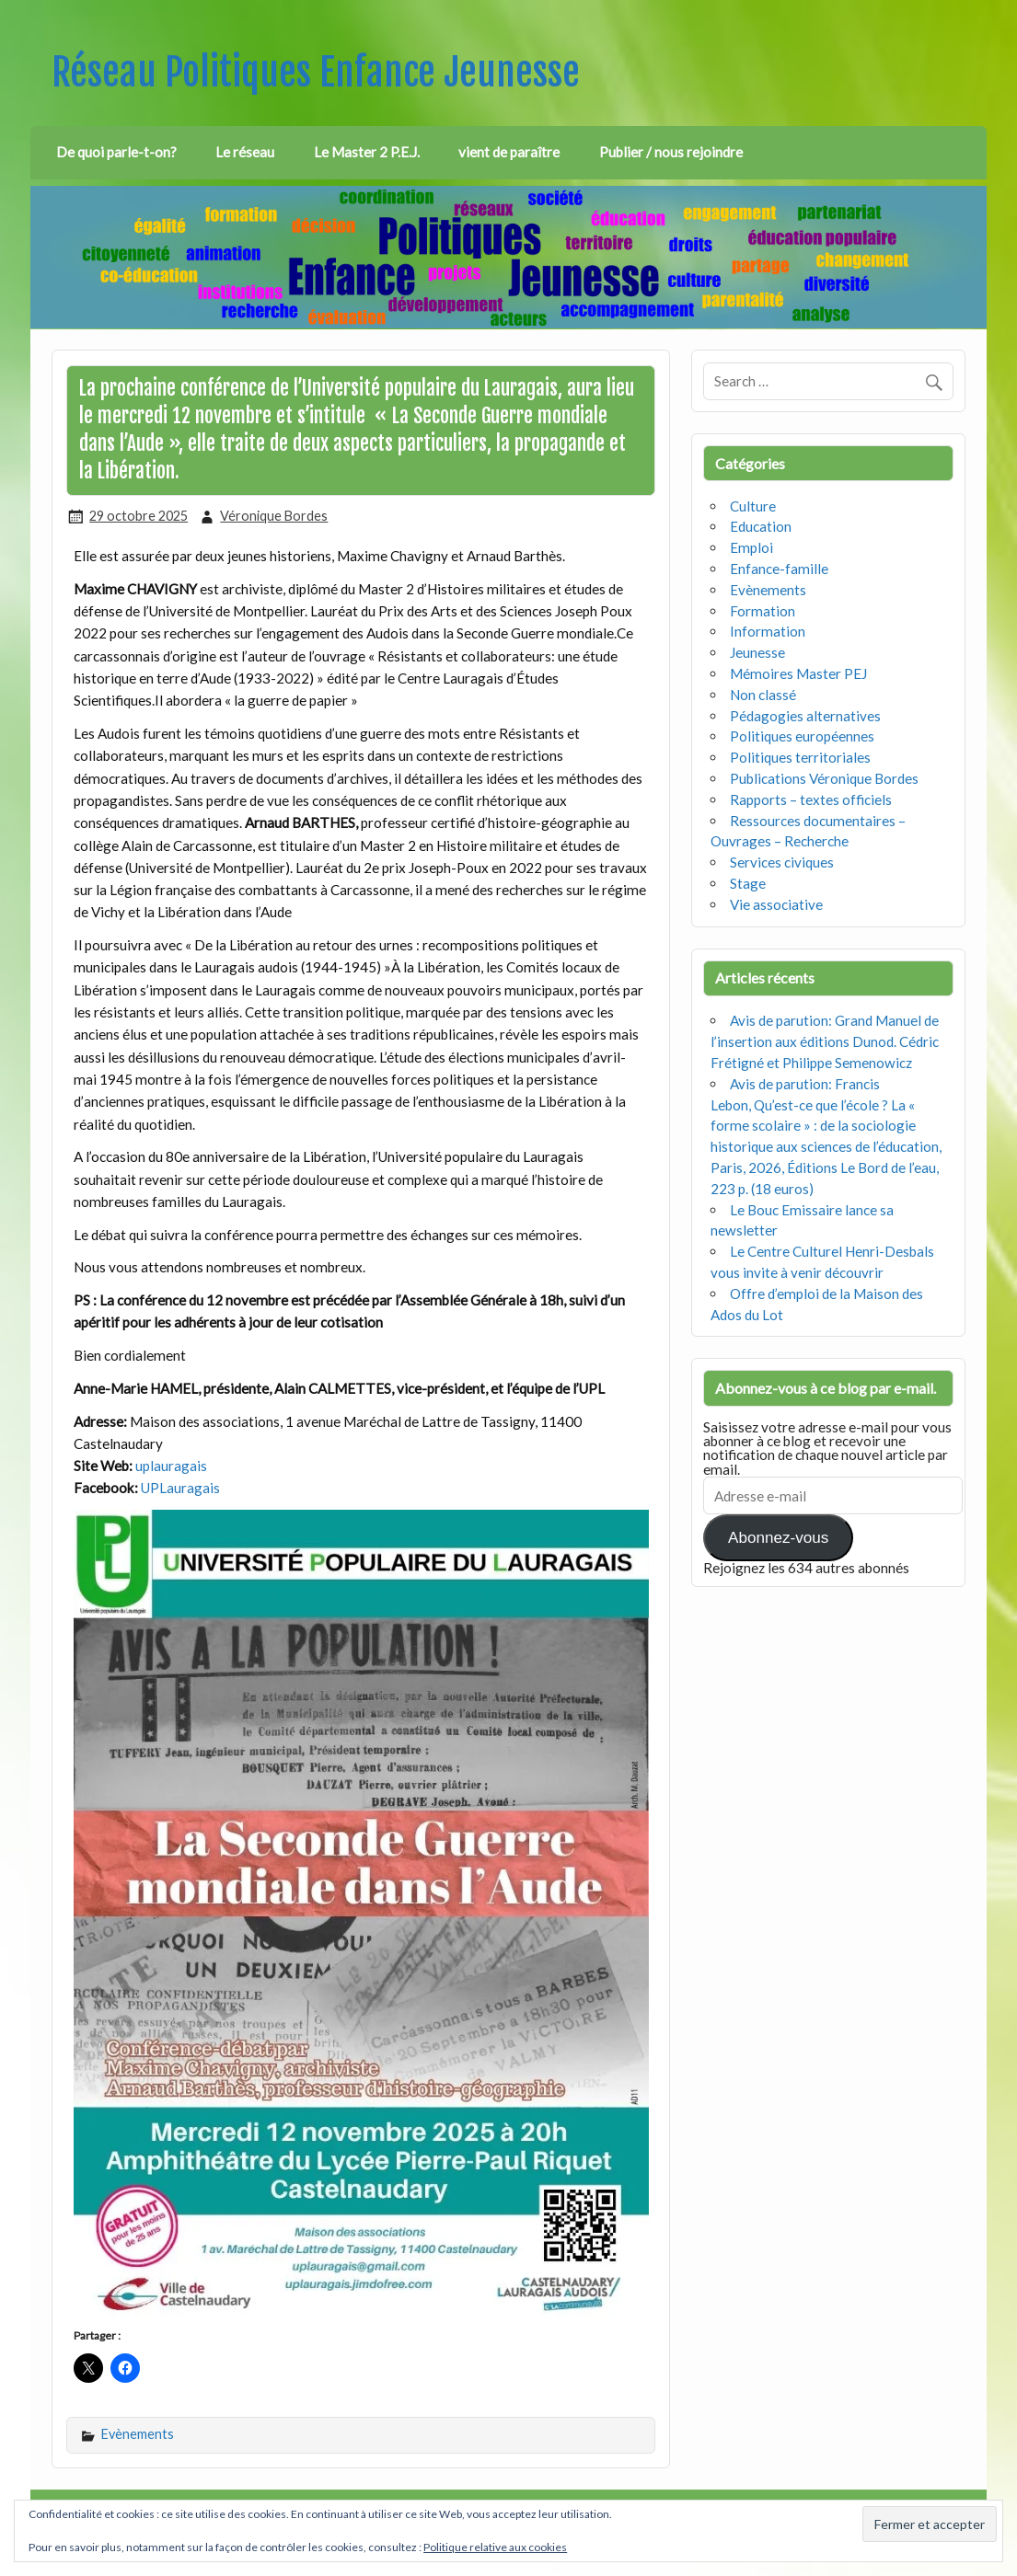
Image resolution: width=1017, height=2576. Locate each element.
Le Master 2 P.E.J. (367, 152)
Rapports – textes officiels (811, 799)
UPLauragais (180, 1487)
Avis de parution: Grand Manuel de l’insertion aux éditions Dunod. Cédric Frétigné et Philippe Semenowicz (825, 1041)
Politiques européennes (802, 736)
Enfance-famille (779, 568)
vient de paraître (509, 152)
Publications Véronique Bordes (824, 778)
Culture (753, 506)
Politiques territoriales (800, 757)
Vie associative (776, 904)
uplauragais (171, 1465)
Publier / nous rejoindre (671, 152)
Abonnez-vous (778, 1538)
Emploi (751, 547)
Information (767, 631)
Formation (762, 611)
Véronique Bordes (274, 515)
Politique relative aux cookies (495, 2547)
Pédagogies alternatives (805, 715)
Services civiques (782, 862)
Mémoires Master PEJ (798, 673)
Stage (748, 883)
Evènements (137, 2434)
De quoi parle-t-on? (116, 152)
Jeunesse (757, 652)
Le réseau (244, 152)
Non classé (763, 694)
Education (761, 526)
